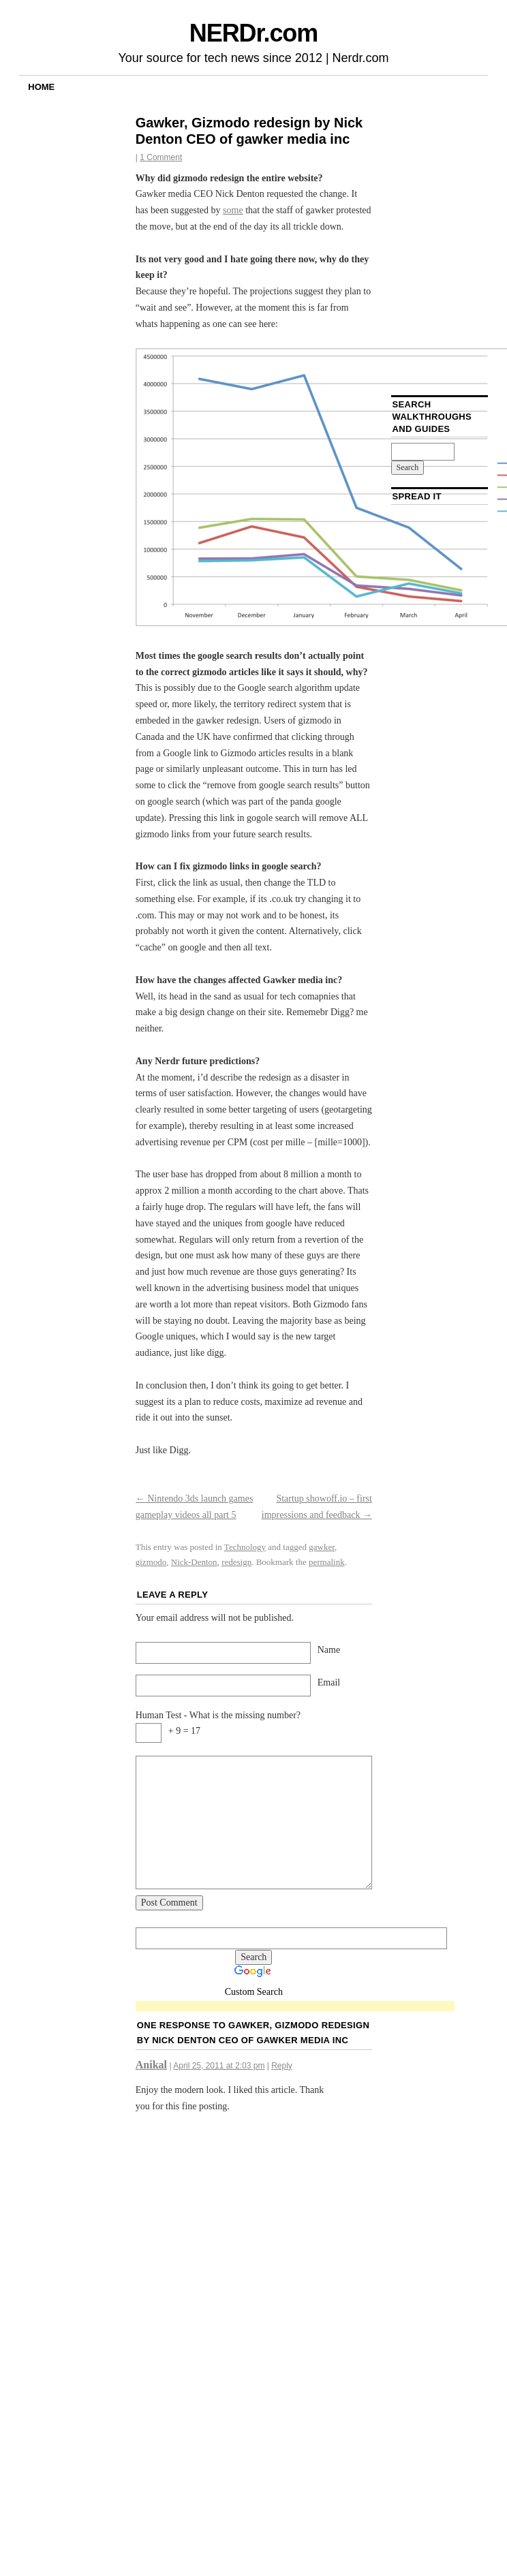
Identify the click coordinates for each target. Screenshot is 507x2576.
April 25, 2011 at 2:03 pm (218, 2065)
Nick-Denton (194, 1562)
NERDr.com (253, 33)
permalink (327, 1562)
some (233, 210)
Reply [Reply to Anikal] (281, 2065)
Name (329, 1650)
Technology (245, 1547)
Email (329, 1682)
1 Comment (161, 157)
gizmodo (151, 1562)
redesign (236, 1562)
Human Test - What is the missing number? (218, 1715)
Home (41, 87)
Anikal (151, 2064)
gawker (322, 1547)
